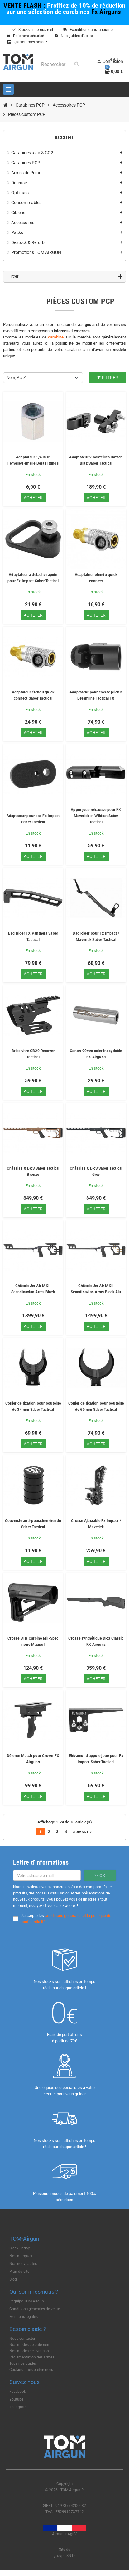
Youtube (16, 2399)
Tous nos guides (23, 2363)
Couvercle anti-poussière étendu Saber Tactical (33, 1524)
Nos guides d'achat (73, 36)
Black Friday (19, 2248)
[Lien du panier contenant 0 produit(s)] (114, 71)
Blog (13, 2279)
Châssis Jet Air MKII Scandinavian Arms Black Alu (96, 1289)
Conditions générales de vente (34, 2309)
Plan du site (19, 2271)
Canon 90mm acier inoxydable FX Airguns (96, 1054)
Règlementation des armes (31, 2357)
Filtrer (107, 377)
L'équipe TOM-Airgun (26, 2301)
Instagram (18, 2407)
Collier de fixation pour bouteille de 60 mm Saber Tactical (96, 1406)
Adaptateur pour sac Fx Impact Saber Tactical (33, 819)
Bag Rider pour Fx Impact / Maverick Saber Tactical (96, 936)
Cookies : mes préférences (31, 2370)
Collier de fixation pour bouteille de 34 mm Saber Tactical (33, 1406)
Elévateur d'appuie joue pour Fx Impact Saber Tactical (96, 1759)
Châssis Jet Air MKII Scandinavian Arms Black (33, 1289)
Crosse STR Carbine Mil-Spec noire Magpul (32, 1641)
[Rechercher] (61, 64)
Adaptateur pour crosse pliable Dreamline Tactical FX (95, 695)
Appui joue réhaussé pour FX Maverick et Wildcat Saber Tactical (96, 815)
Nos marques (20, 2256)
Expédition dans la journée (88, 29)
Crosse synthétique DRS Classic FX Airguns (95, 1641)
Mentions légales (23, 2317)
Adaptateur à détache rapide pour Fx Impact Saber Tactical (33, 577)
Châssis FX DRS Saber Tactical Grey (96, 1171)
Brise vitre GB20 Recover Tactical (33, 1054)
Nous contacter (22, 2338)
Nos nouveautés (23, 2264)
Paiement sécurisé (25, 36)
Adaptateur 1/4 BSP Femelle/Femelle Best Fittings (33, 460)
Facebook (17, 2391)
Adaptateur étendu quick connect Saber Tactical (33, 695)
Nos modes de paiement (29, 2345)
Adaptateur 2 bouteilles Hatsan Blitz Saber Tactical (95, 460)
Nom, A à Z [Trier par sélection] (16, 377)
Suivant (83, 1832)
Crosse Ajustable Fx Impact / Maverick (96, 1524)
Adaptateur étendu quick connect (96, 577)
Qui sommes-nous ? (27, 42)
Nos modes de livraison (29, 2351)
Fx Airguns (107, 12)
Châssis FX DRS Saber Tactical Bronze (33, 1171)
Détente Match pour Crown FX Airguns (33, 1759)
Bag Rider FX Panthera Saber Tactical (33, 936)
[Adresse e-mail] (47, 1875)
